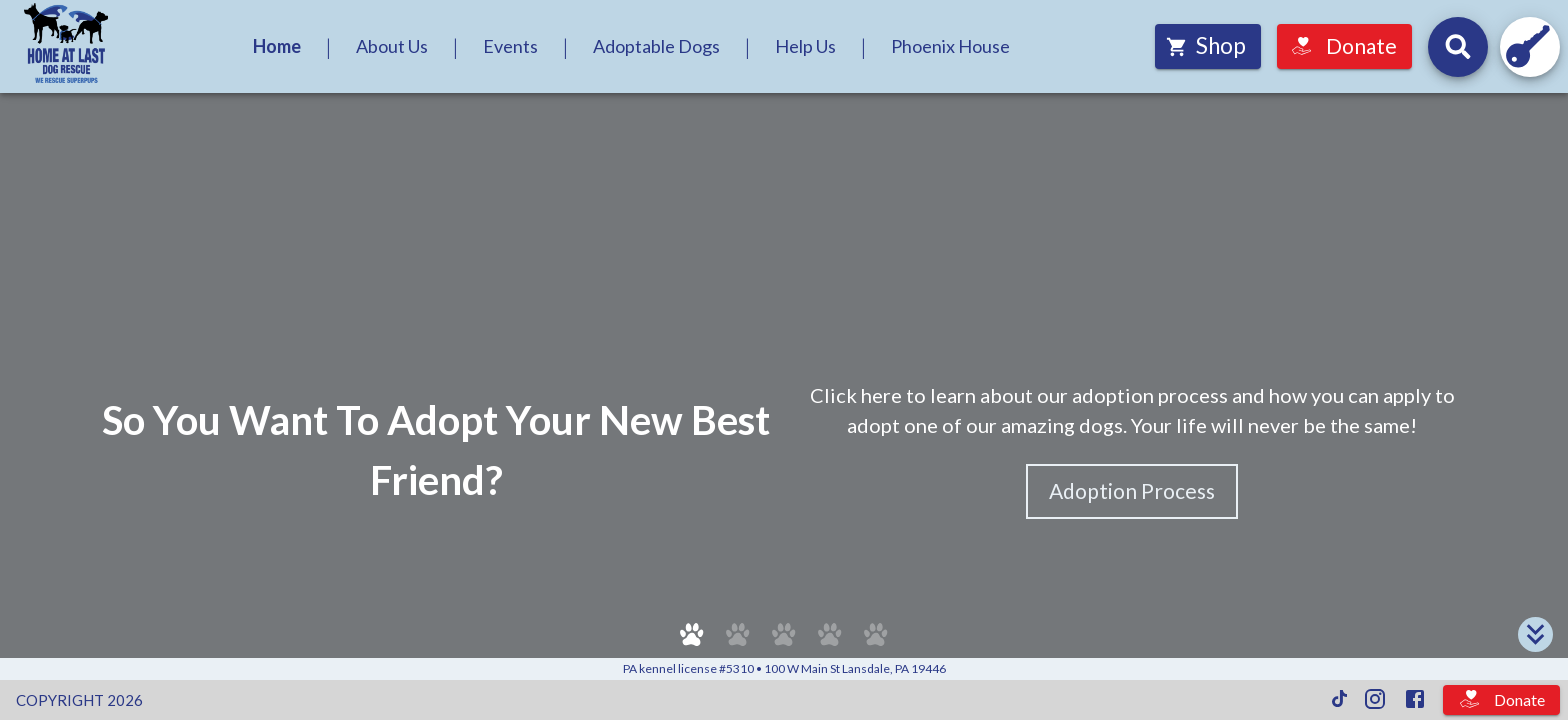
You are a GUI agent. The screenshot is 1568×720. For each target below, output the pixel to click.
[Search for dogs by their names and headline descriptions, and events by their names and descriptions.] (1458, 47)
